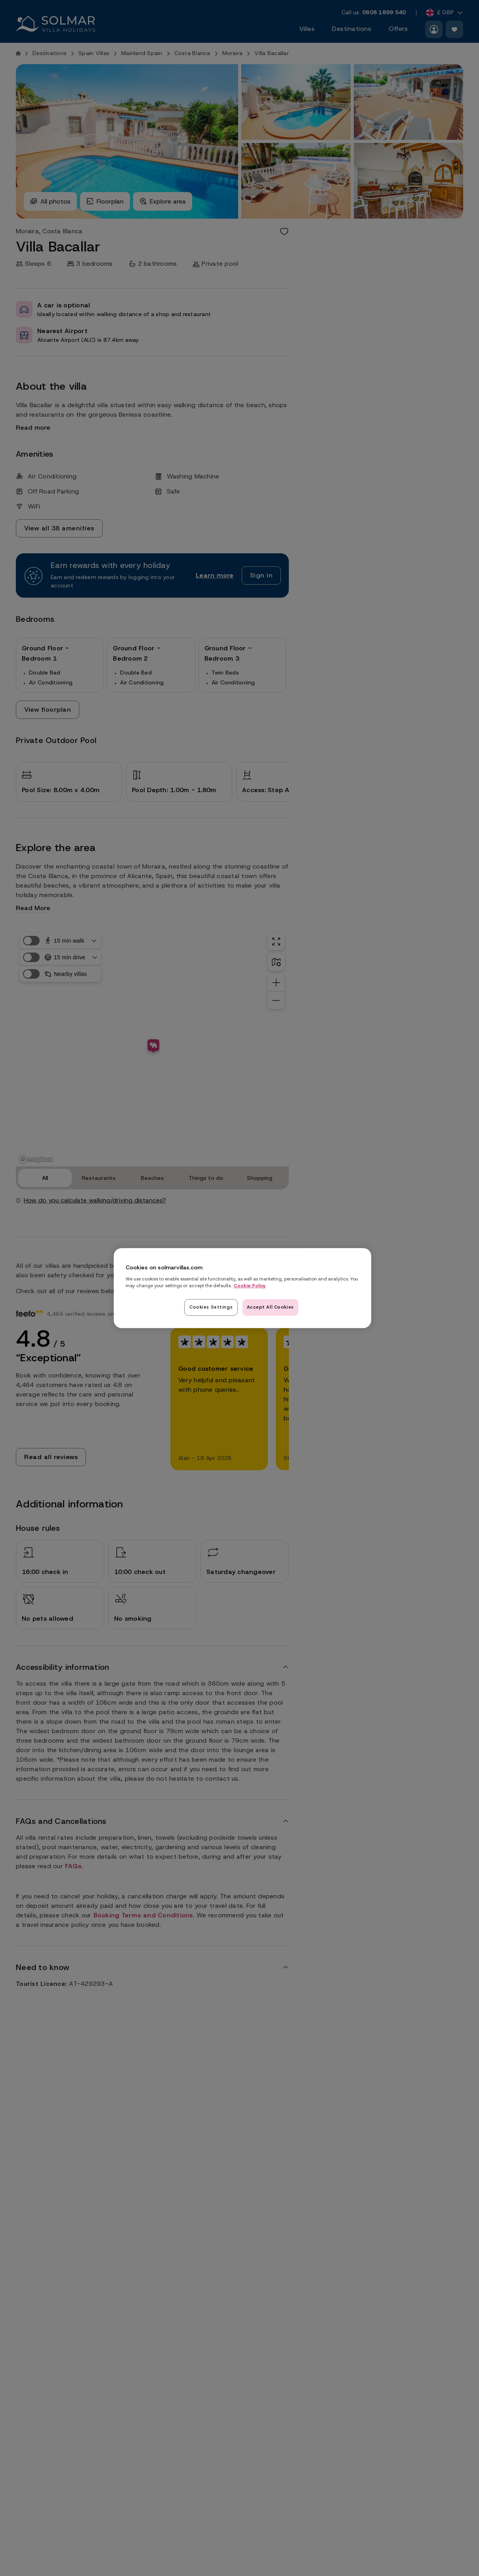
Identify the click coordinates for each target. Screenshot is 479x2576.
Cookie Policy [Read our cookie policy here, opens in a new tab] (250, 1285)
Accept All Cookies (270, 1307)
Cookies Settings (211, 1307)
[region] (242, 1288)
